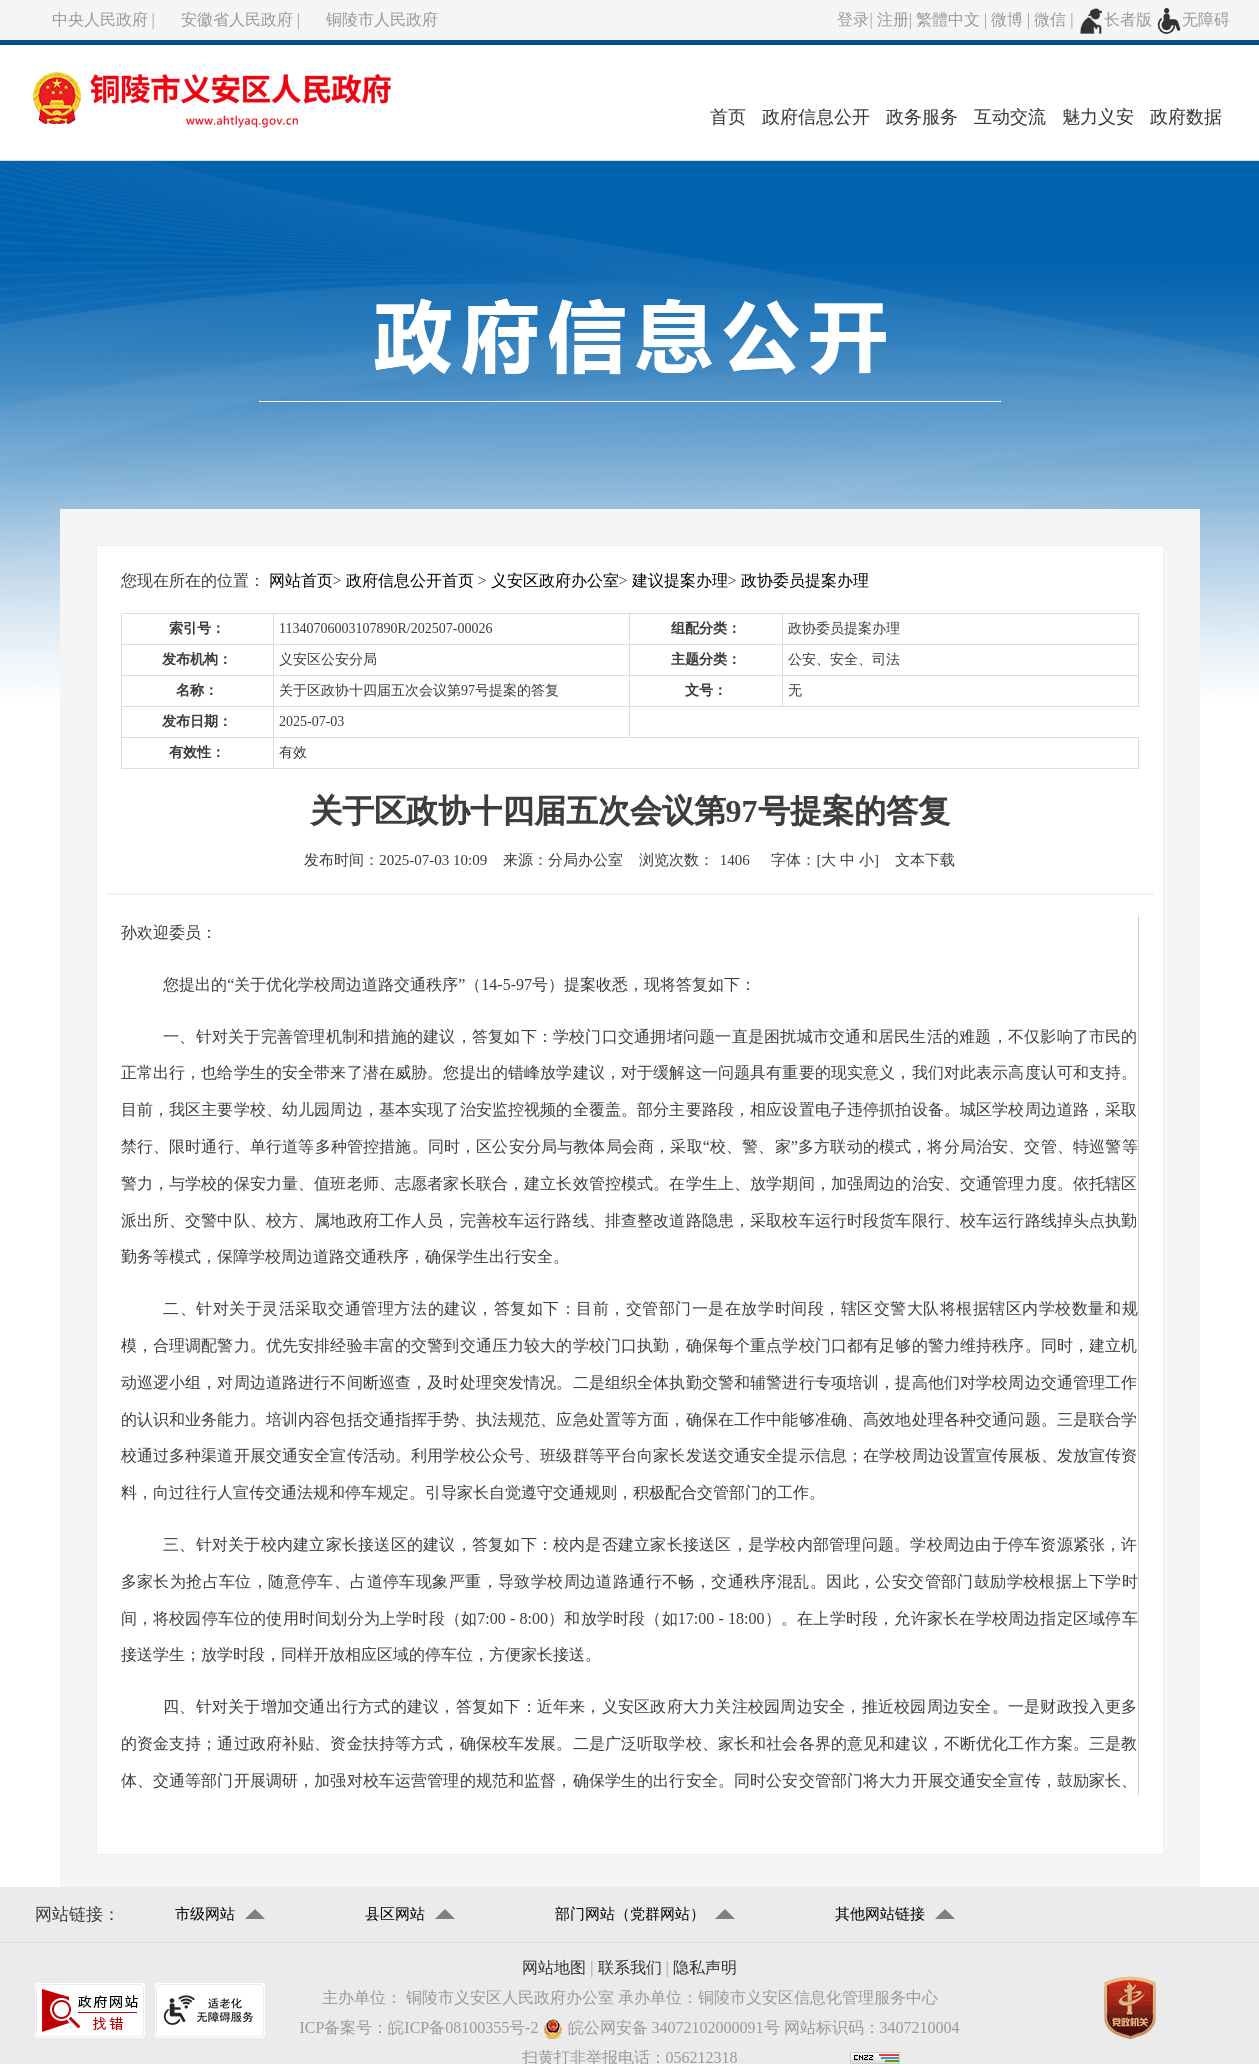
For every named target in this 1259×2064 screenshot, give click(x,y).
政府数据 (1186, 117)
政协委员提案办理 (805, 580)
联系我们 (630, 1967)
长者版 (1115, 19)
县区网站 (395, 1914)
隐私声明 (705, 1967)
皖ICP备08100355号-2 (463, 2027)
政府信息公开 (816, 117)
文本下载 (925, 860)
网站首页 (301, 580)
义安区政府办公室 (555, 580)
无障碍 (1193, 19)
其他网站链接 (880, 1914)
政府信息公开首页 (410, 580)
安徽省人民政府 (237, 19)
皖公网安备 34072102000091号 (661, 2028)
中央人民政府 (100, 19)
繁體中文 (948, 19)
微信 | (1055, 19)
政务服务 (922, 117)
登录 (853, 19)
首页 (728, 117)
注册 (893, 19)
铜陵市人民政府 (382, 19)
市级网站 (205, 1914)
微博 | (1012, 19)
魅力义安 (1098, 117)
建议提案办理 (680, 580)
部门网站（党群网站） (630, 1914)
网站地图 (554, 1967)
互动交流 (1010, 117)
